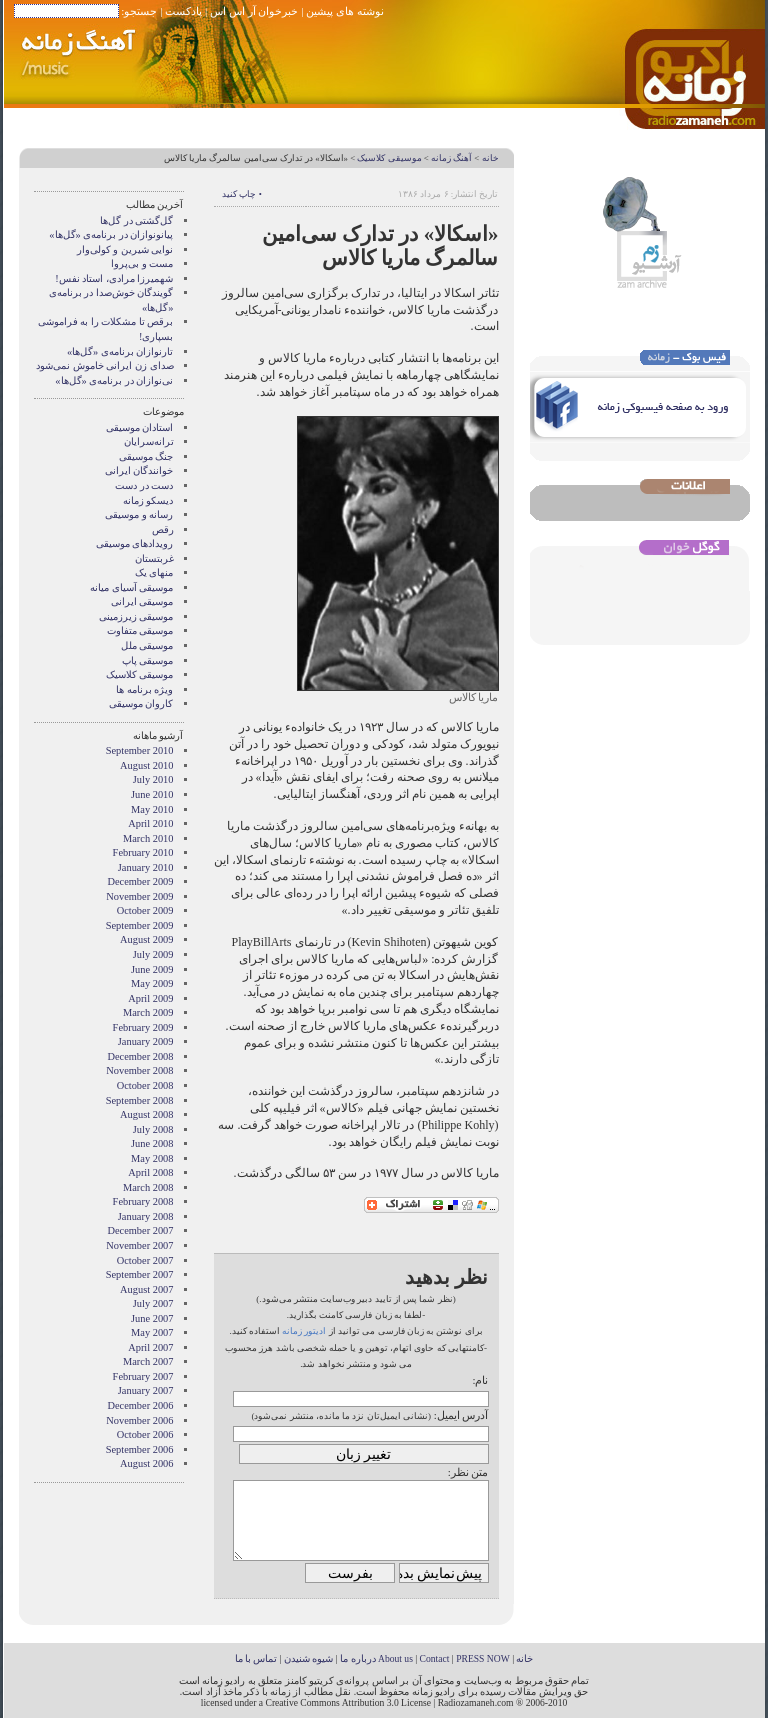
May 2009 (152, 983)
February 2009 (143, 1027)
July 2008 (153, 1129)
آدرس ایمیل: (461, 1415)
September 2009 (140, 925)
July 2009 (153, 954)
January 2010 (146, 867)
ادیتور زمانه (304, 1331)
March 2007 (148, 1361)
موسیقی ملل (147, 645)
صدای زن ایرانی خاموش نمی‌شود (104, 365)
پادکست (183, 11)
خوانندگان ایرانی (139, 470)
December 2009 (140, 881)
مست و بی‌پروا (142, 263)
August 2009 (146, 939)
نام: (480, 1380)
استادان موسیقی (140, 427)
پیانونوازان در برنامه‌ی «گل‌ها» (111, 234)
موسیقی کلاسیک (389, 158)
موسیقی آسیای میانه (131, 587)
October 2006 (145, 1434)
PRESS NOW (483, 1658)
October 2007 (145, 1260)
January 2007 (146, 1390)
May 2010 (152, 809)
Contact (435, 1658)
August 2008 (146, 1114)
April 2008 (150, 1172)
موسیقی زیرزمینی (136, 616)
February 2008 (143, 1201)
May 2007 (152, 1332)
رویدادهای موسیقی (135, 543)
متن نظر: (468, 1472)
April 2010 (150, 823)
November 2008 (139, 1070)
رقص (163, 529)
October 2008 (145, 1085)
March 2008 (148, 1187)
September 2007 (140, 1274)
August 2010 (146, 765)
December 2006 (140, 1405)
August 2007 (146, 1289)
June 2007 (152, 1318)
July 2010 (153, 779)
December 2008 (140, 1056)
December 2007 (140, 1230)
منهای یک (154, 572)
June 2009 (152, 969)
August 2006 (146, 1463)
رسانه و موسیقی (139, 514)
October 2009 (145, 910)
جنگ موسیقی (146, 456)
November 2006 (139, 1420)
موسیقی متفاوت (140, 630)
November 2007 (139, 1245)
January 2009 (146, 1041)
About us (395, 1658)
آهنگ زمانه (451, 158)
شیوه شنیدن (308, 1658)
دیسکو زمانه (148, 500)
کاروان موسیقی (141, 703)
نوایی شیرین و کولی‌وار (125, 249)
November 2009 (139, 896)
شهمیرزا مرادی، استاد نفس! (114, 278)
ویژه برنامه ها (144, 689)
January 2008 (146, 1216)
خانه (490, 158)
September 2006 (140, 1449)
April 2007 (150, 1347)
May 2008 (152, 1158)
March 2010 (148, 838)
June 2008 (152, 1143)
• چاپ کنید (241, 194)
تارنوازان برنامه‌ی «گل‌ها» (120, 351)
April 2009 (150, 998)
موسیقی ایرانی (142, 601)
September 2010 (140, 750)
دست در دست (144, 485)
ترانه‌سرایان (149, 441)
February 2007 (143, 1376)
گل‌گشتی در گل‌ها (136, 220)
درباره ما (357, 1658)
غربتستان (154, 558)
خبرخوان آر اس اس (254, 11)
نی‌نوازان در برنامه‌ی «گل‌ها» (114, 380)
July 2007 (153, 1303)
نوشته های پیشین (345, 11)
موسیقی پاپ (148, 660)
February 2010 (143, 852)
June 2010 (152, 794)
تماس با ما (256, 1658)
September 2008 (140, 1100)
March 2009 (148, 1012)
